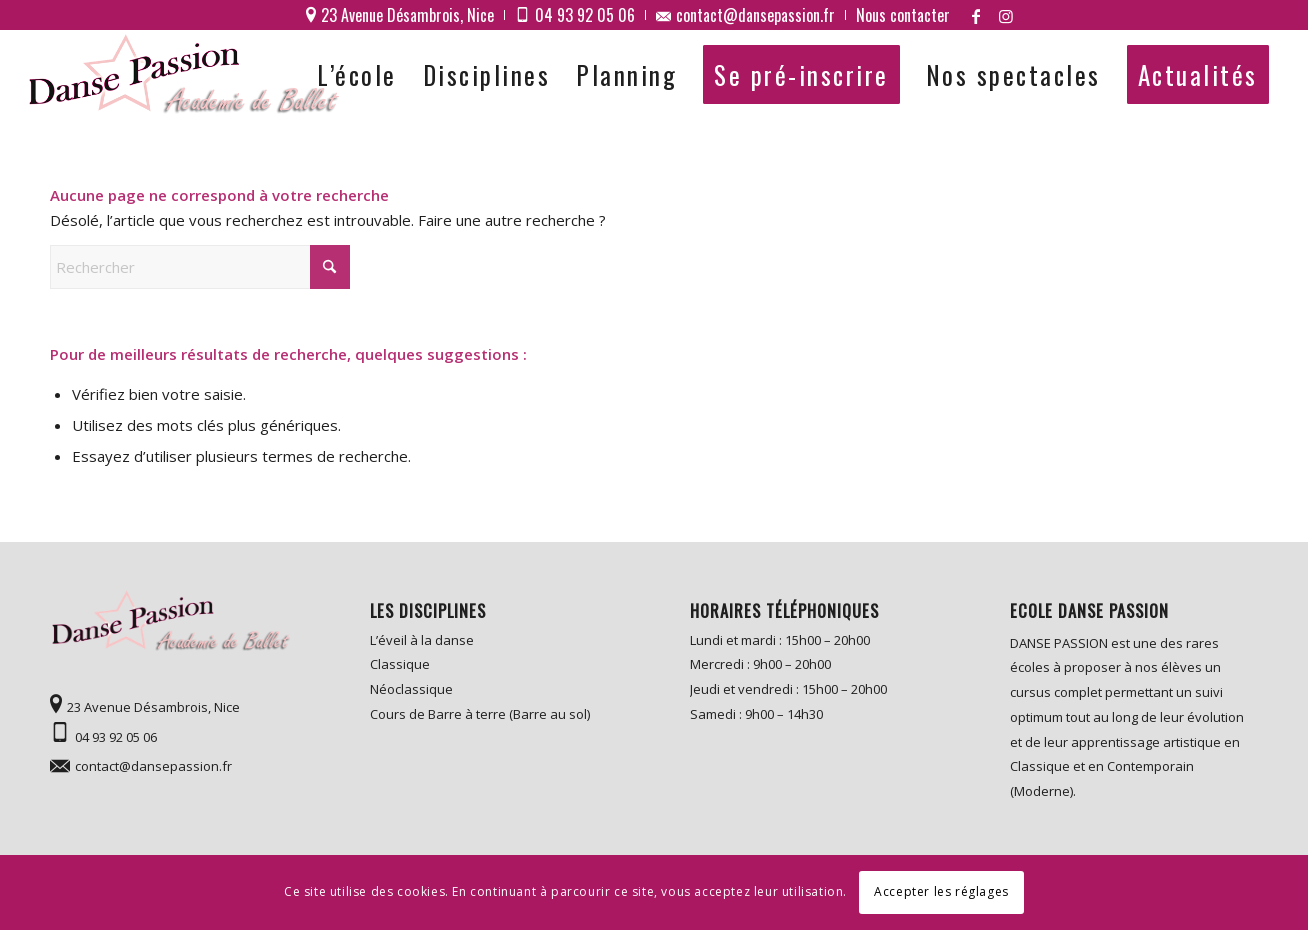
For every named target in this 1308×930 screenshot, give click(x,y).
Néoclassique (411, 689)
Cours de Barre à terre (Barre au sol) (480, 714)
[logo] (187, 75)
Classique (400, 664)
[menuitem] (400, 15)
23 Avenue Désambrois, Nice (153, 707)
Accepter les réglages (941, 891)
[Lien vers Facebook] (976, 15)
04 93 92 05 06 (116, 737)
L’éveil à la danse (422, 640)
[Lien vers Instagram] (1006, 15)
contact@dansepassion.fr (153, 766)
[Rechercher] (200, 267)
